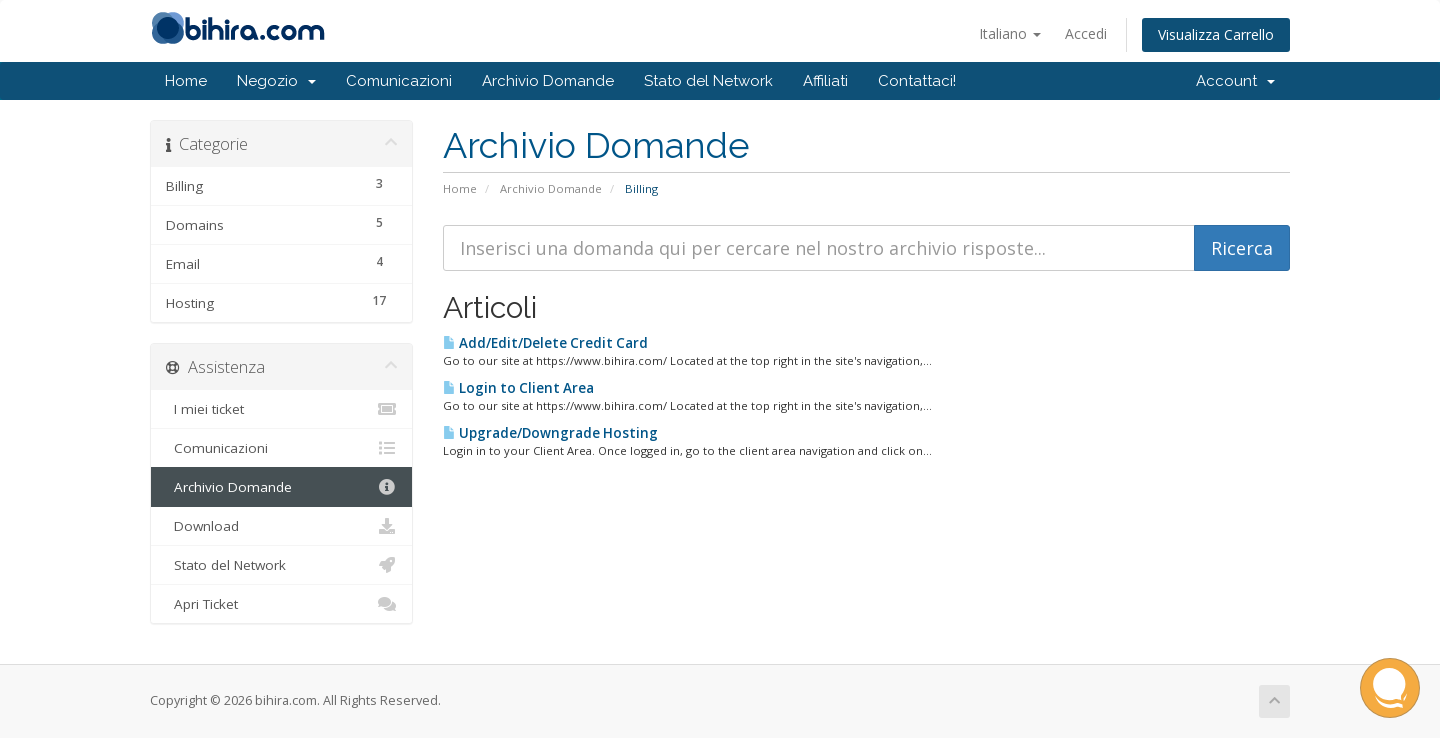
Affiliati (825, 81)
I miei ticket (281, 409)
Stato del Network (708, 81)
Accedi (1086, 33)
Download (281, 526)
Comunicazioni (399, 81)
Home (186, 81)
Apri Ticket (281, 604)
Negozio (276, 81)
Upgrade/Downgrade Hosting (550, 433)
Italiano (1010, 33)
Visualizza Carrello (1216, 34)
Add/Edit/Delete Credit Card (545, 343)
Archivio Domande (548, 81)
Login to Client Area (518, 388)
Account (1235, 81)
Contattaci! (917, 81)
